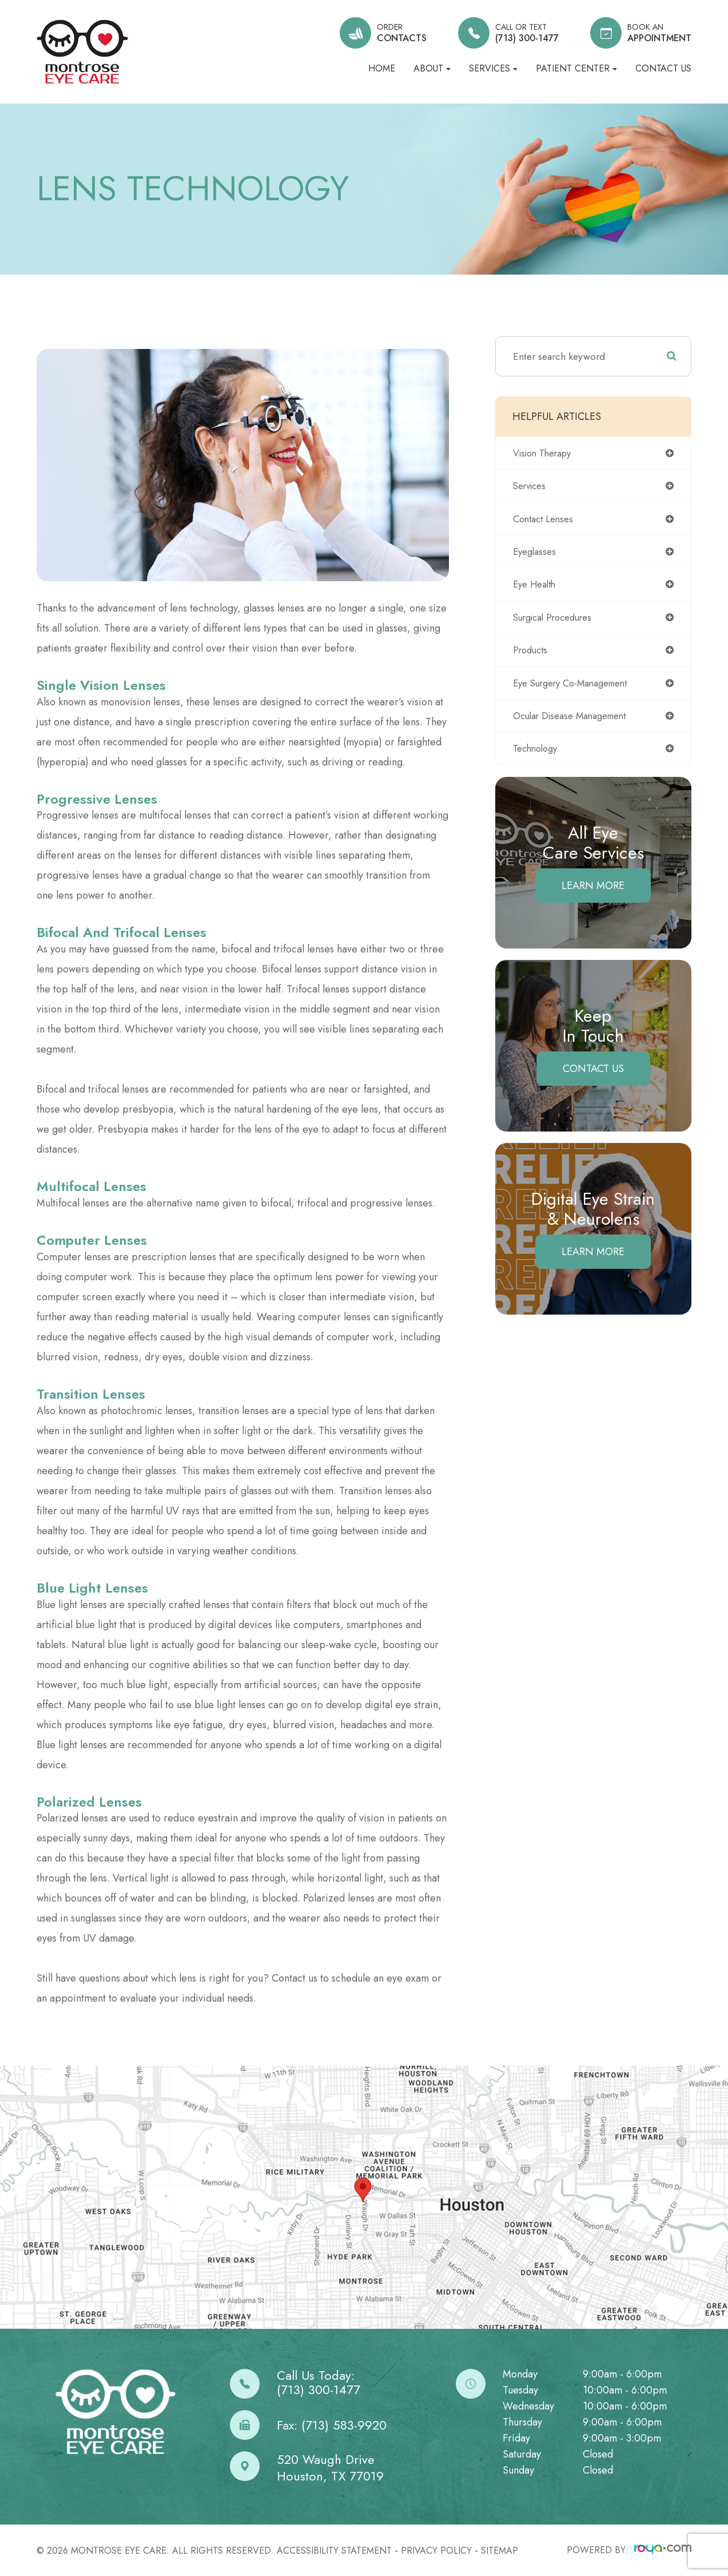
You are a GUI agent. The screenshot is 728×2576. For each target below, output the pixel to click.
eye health (536, 587)
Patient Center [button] (576, 68)
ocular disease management (573, 721)
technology (537, 755)
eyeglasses (535, 553)
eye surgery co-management (575, 687)
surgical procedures (556, 620)
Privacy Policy (436, 2550)
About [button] (432, 68)
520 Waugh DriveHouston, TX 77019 (330, 2467)
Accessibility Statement (334, 2550)
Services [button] (493, 68)
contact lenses (545, 520)
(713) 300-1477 (318, 2389)
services (531, 486)
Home (381, 68)
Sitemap (499, 2550)
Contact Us (663, 68)
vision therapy (545, 453)
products (532, 654)
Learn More (593, 892)
